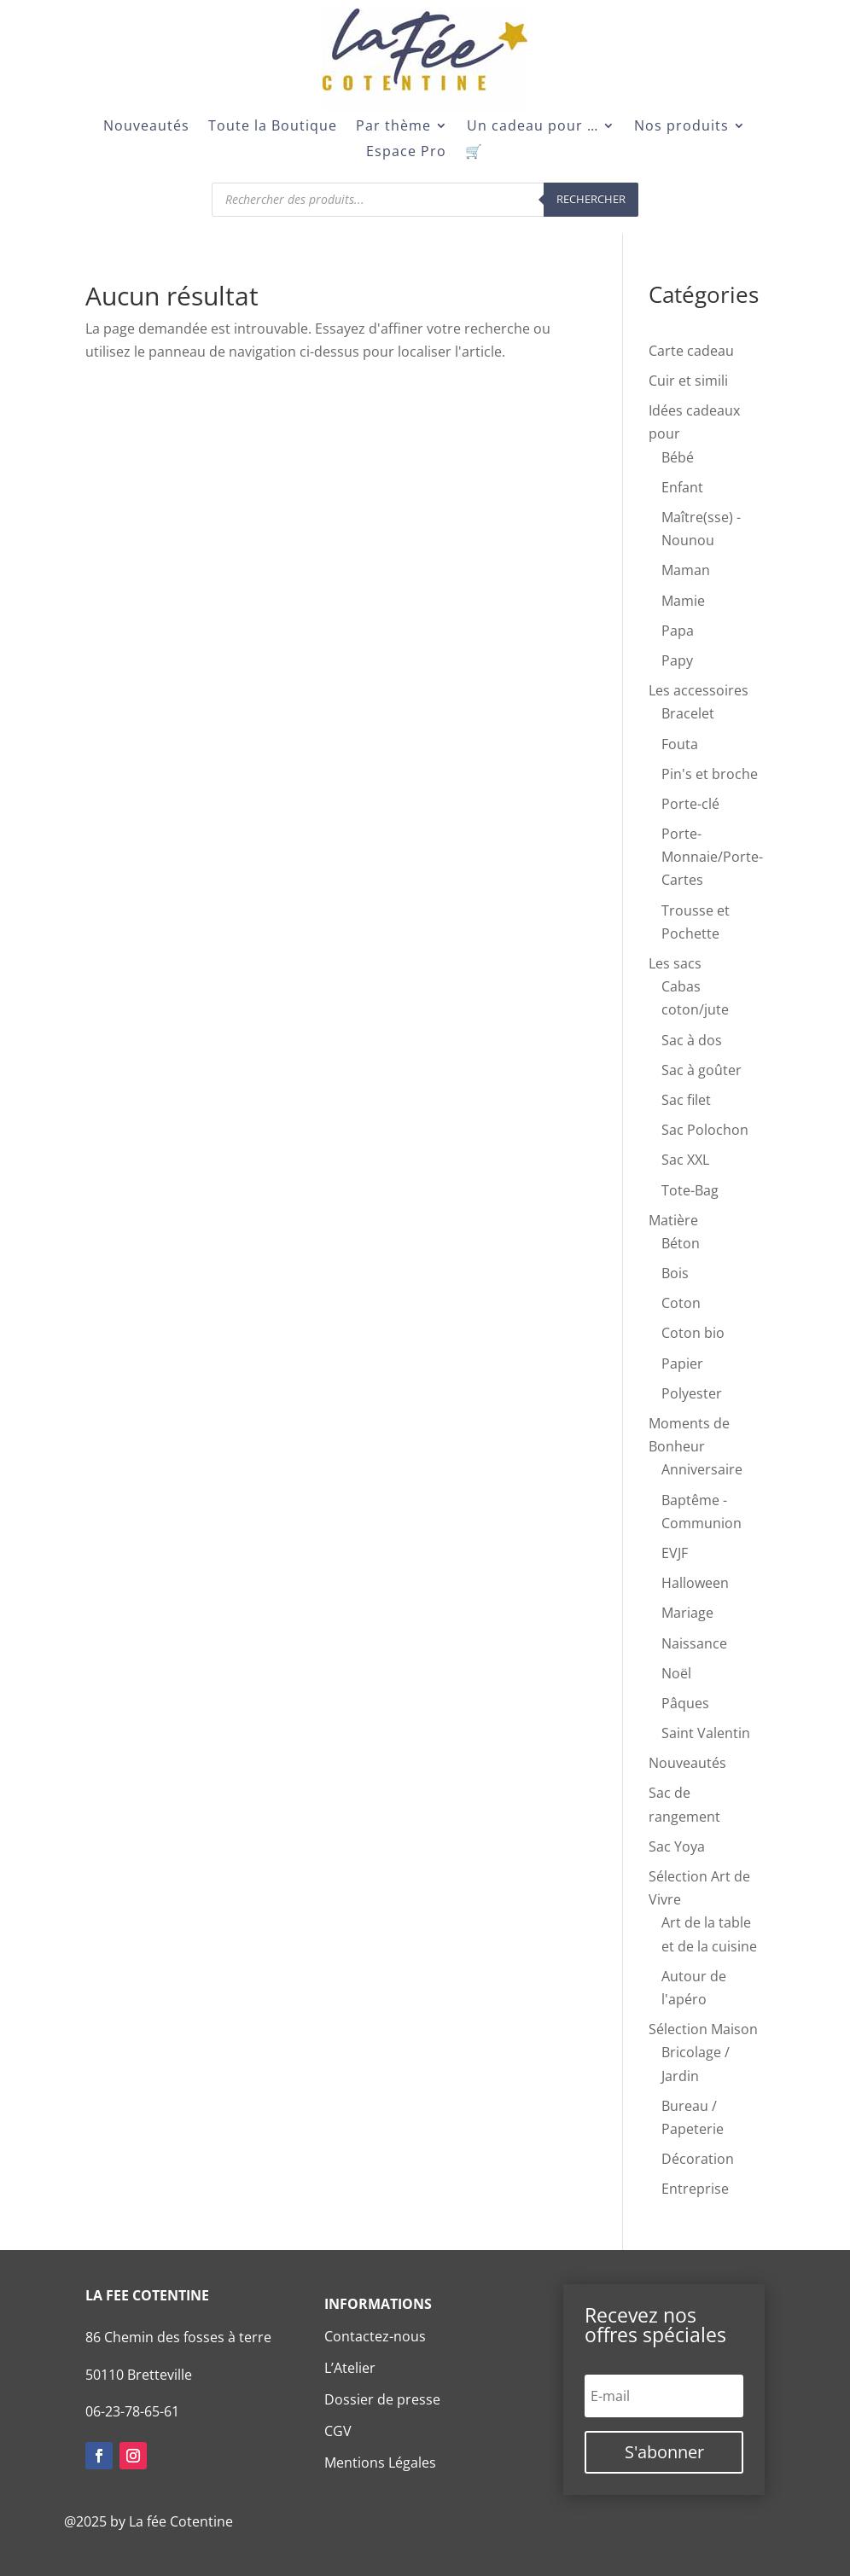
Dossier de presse (382, 2399)
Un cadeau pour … (532, 127)
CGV (338, 2431)
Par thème (393, 127)
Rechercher (591, 198)
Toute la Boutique (272, 127)
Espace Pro (406, 152)
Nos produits (681, 127)
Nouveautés (146, 127)
